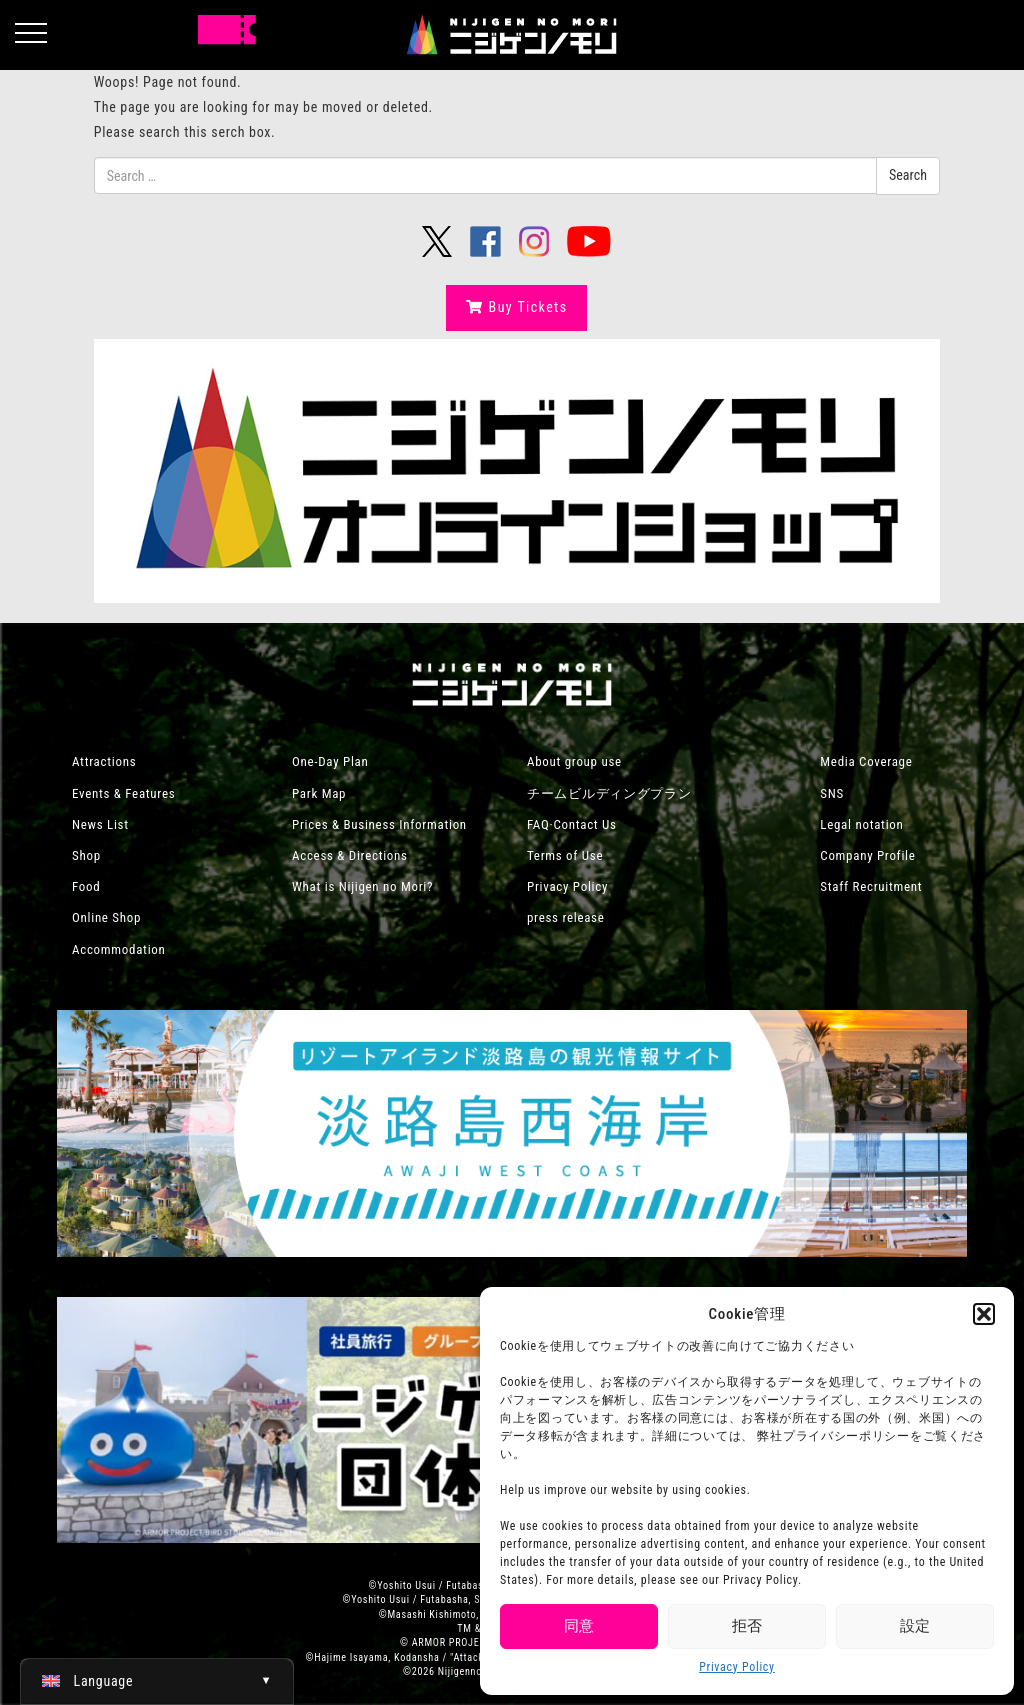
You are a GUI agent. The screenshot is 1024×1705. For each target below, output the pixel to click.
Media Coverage (866, 761)
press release (566, 917)
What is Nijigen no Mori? (362, 886)
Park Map (319, 793)
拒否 (747, 1626)
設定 (915, 1626)
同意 (579, 1626)
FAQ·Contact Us (572, 824)
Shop (86, 855)
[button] (984, 1314)
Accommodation (119, 949)
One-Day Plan (330, 761)
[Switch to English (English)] (157, 1681)
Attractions (104, 761)
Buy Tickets (516, 307)
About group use (574, 761)
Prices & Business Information (379, 824)
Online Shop (106, 917)
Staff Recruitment (871, 886)
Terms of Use (565, 855)
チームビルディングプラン (609, 793)
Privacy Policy (737, 1667)
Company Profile (867, 855)
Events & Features (123, 793)
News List (100, 824)
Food (86, 886)
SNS (832, 793)
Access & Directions (350, 855)
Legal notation (861, 824)
